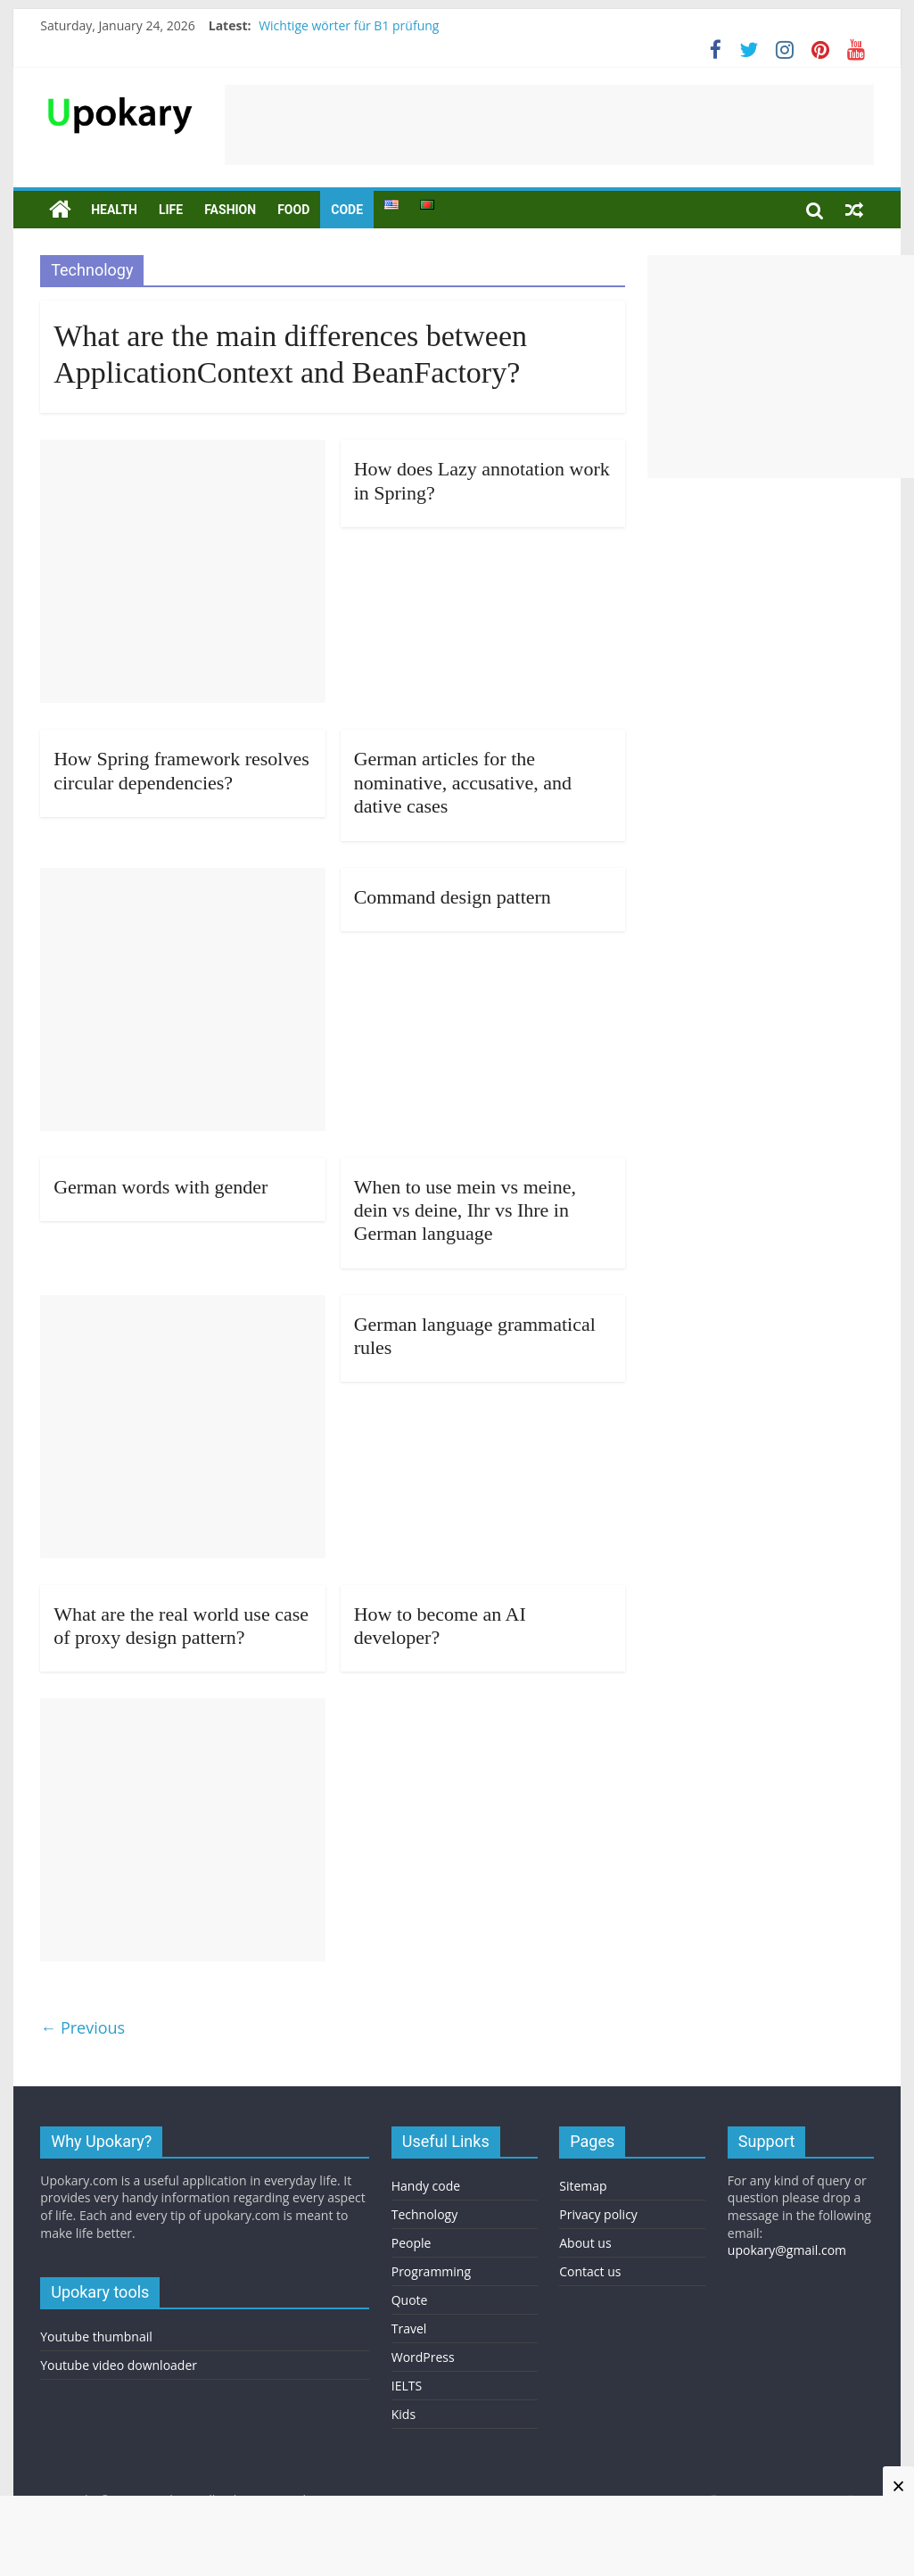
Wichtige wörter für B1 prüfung (349, 25)
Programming (431, 2271)
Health (114, 209)
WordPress (423, 2357)
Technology (424, 2214)
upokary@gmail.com (787, 2250)
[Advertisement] (549, 125)
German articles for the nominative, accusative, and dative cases (463, 782)
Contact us (590, 2271)
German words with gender (161, 1187)
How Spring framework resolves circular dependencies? (181, 770)
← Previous (82, 2027)
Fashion (230, 209)
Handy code (425, 2185)
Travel (409, 2328)
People (411, 2242)
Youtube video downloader (118, 2365)
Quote (409, 2299)
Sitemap (582, 2185)
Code (347, 209)
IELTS (406, 2385)
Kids (403, 2414)
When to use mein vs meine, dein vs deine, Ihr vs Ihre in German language (465, 1210)
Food (293, 209)
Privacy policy (598, 2214)
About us (585, 2242)
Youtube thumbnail (96, 2336)
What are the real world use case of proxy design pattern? (181, 1625)
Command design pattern (452, 897)
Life (171, 209)
